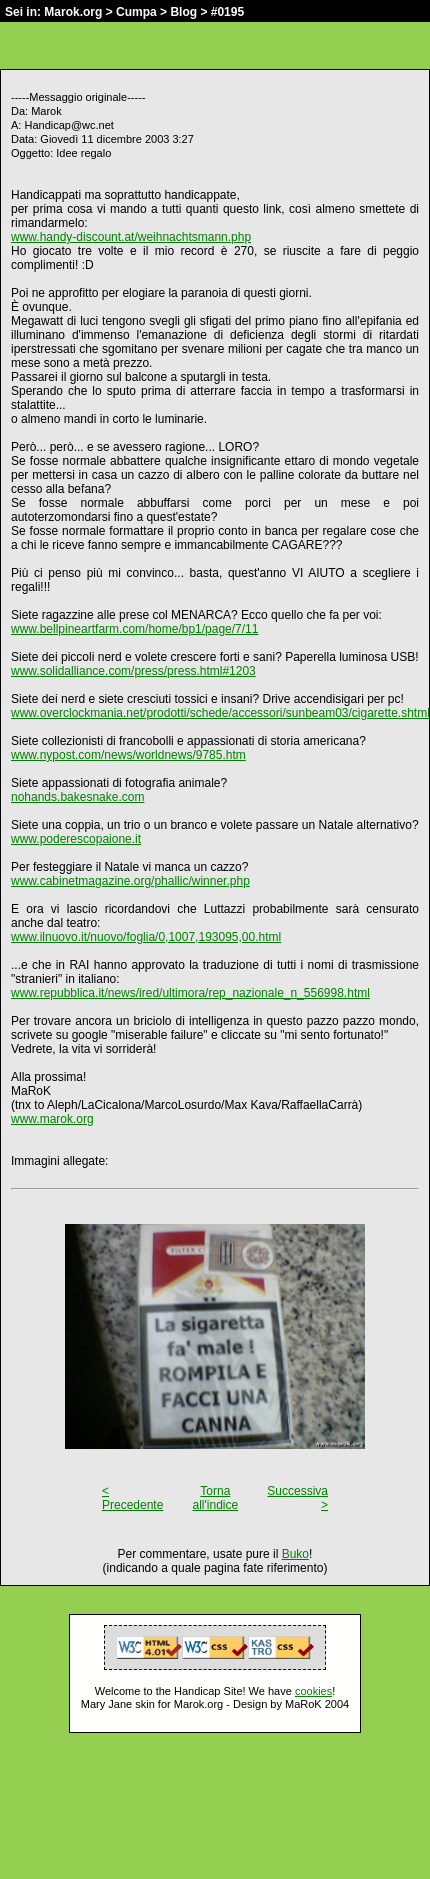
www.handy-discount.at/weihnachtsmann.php (131, 237)
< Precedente (132, 1498)
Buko (295, 1554)
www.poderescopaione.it (76, 839)
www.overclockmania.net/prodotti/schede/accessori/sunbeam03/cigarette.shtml (220, 713)
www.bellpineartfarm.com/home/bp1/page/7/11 (134, 629)
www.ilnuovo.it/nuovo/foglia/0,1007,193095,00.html (146, 937)
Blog (183, 12)
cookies (313, 1691)
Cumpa (136, 12)
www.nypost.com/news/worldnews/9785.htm (128, 755)
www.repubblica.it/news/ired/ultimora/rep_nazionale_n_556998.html (190, 993)
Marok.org (73, 12)
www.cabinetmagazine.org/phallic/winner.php (130, 881)
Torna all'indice (216, 1498)
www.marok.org (52, 1119)
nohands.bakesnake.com (77, 797)
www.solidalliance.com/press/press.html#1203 (133, 671)
